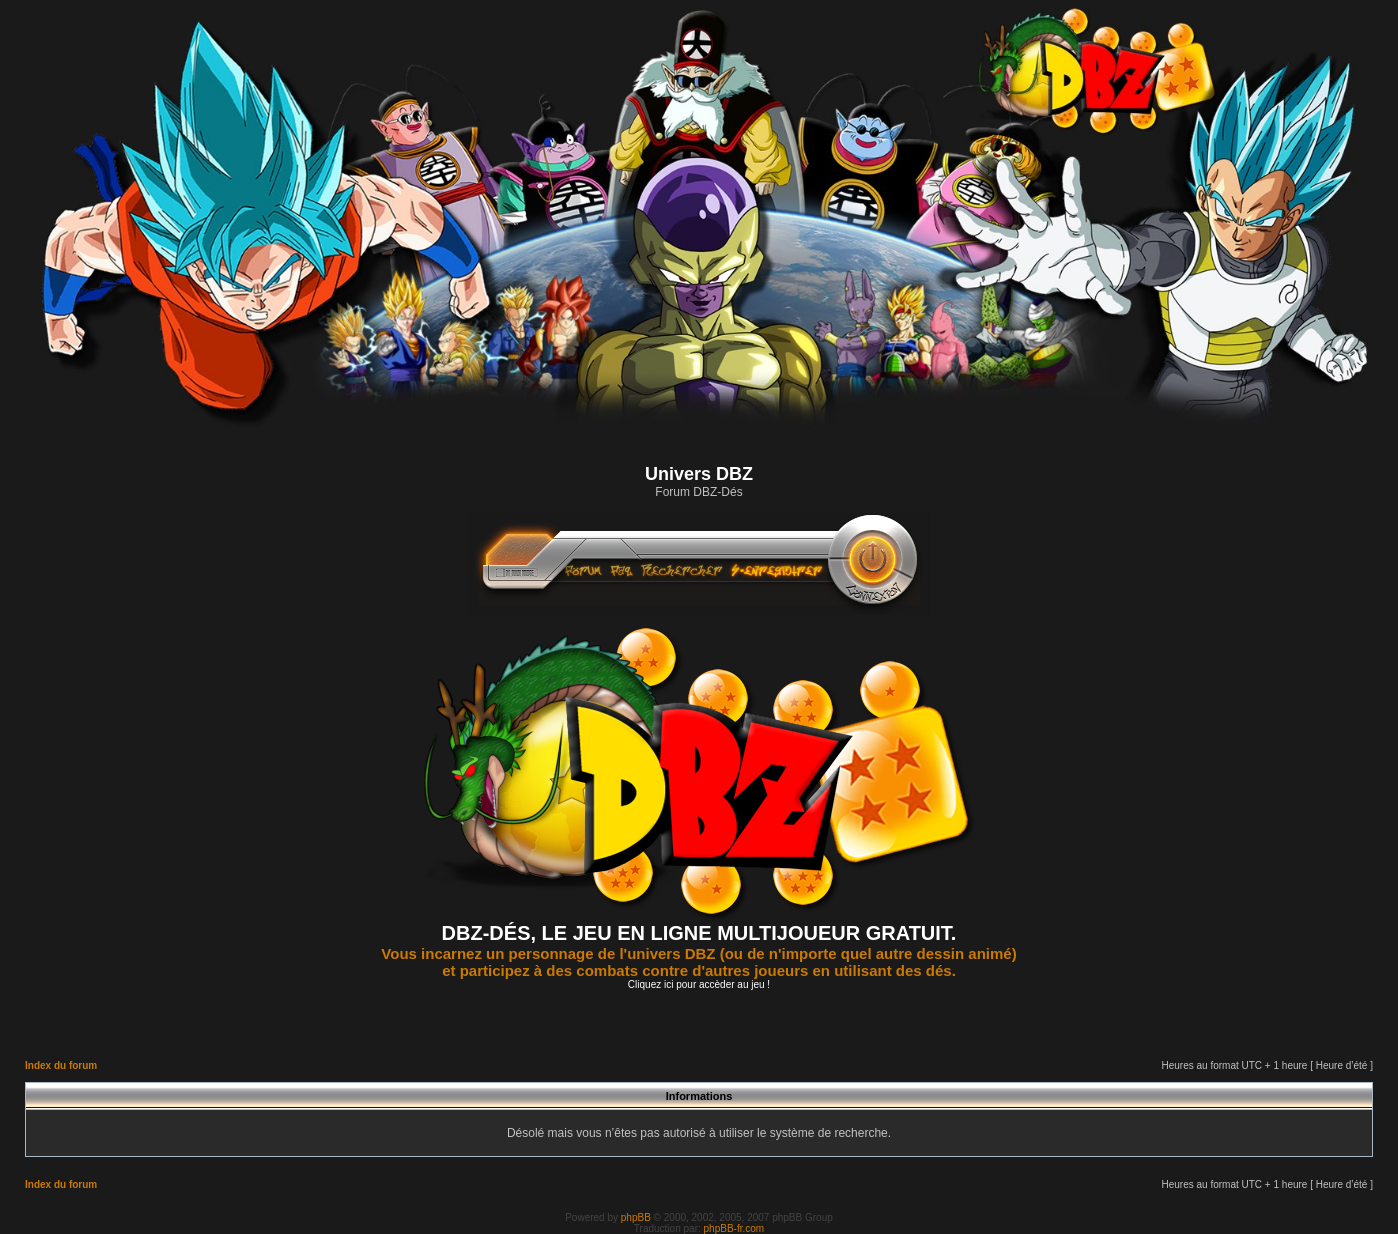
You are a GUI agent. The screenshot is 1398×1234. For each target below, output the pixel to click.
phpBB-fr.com (734, 1228)
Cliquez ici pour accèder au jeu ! (699, 984)
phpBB (636, 1217)
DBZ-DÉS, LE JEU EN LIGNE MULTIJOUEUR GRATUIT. (699, 933)
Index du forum (61, 1065)
